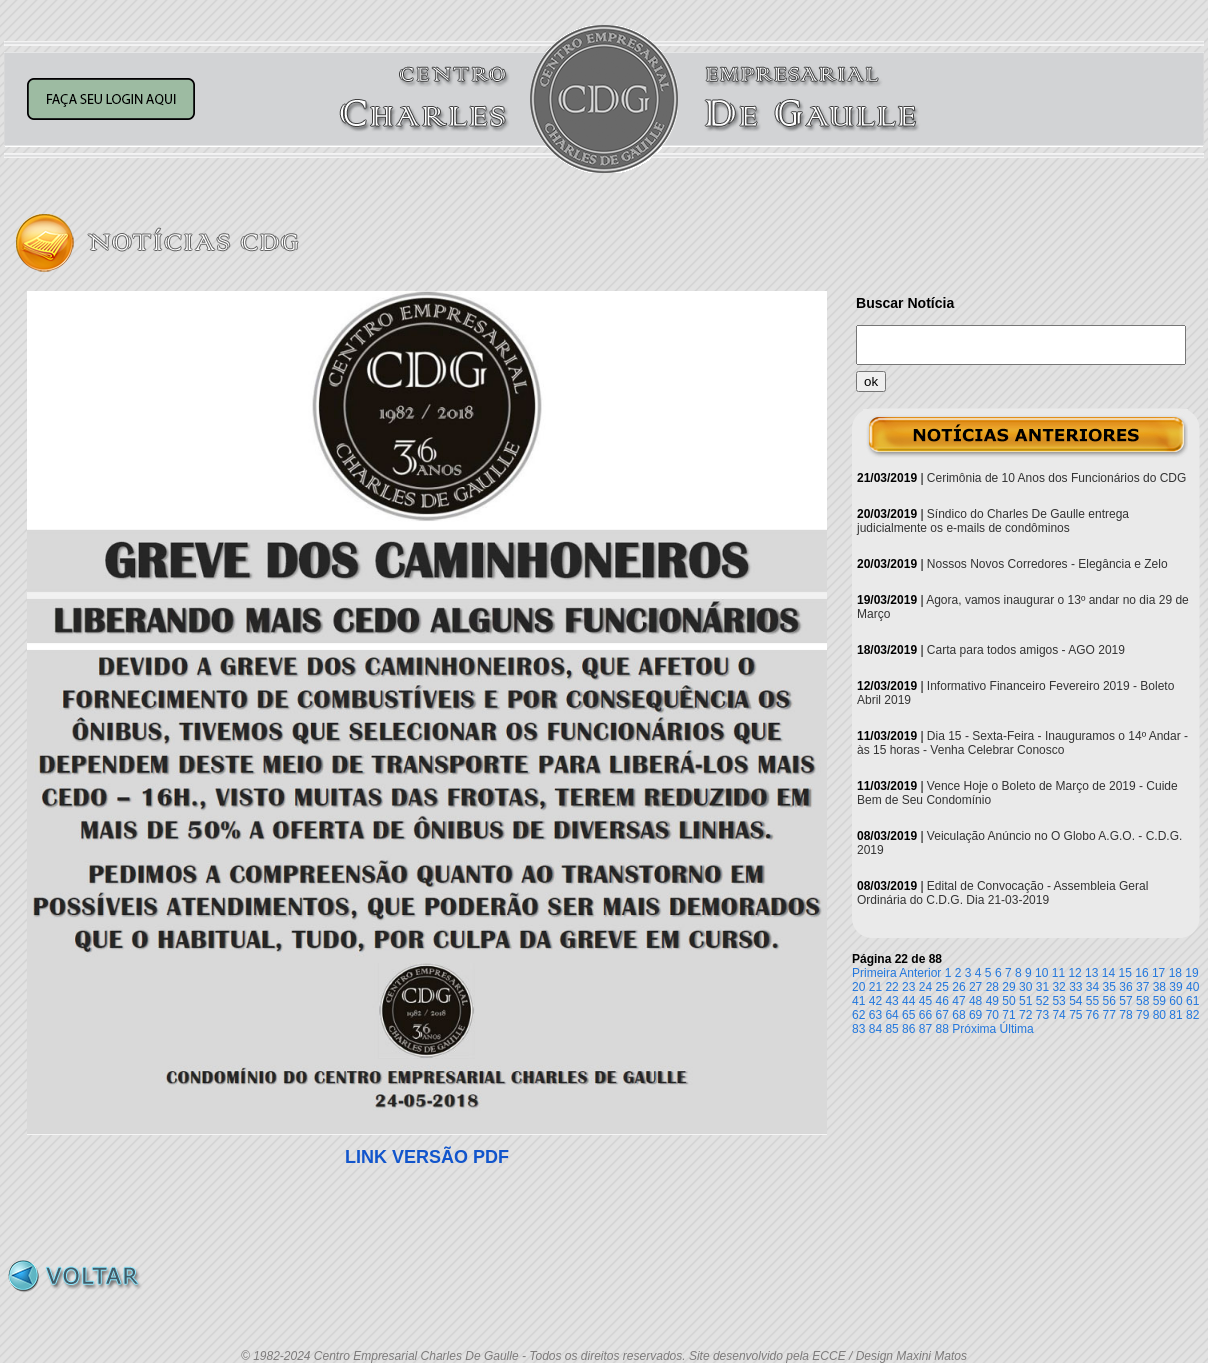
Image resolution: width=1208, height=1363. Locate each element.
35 (1109, 987)
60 (1175, 1001)
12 (1074, 973)
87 (925, 1029)
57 (1125, 1001)
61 (1192, 1001)
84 (875, 1029)
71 (1008, 1015)
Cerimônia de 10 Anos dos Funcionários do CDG (1056, 478)
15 (1125, 973)
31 (1042, 987)
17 (1158, 973)
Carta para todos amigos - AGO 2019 (1026, 650)
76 (1092, 1015)
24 (925, 987)
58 (1142, 1001)
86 (908, 1029)
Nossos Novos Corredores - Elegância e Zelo (1047, 564)
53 (1058, 1001)
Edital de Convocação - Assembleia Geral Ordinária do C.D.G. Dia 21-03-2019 (1002, 893)
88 (942, 1029)
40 (1192, 987)
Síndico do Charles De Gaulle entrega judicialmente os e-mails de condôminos (993, 521)
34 (1092, 987)
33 (1075, 987)
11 (1058, 973)
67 (942, 1015)
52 (1042, 1001)
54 (1075, 1001)
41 (858, 1001)
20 (858, 987)
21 (875, 987)
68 (958, 1015)
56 (1109, 1001)
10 (1041, 973)
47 (958, 1001)
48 (975, 1001)
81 (1175, 1015)
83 (858, 1029)
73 (1042, 1015)
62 (858, 1015)
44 (908, 1001)
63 (875, 1015)
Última (1017, 1029)
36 (1125, 987)
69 (975, 1015)
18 (1175, 973)
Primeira (874, 973)
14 (1108, 973)
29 (1008, 987)
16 (1141, 973)
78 (1125, 1015)
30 (1025, 987)
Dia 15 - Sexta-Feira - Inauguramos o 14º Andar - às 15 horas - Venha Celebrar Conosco (1022, 743)
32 (1058, 987)
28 (992, 987)
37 (1142, 987)
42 (875, 1001)
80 (1159, 1015)
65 (908, 1015)
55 (1092, 1001)
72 (1025, 1015)
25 (942, 987)
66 (925, 1015)
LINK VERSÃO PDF (427, 1157)
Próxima (974, 1029)
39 (1175, 987)
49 (992, 1001)
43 (891, 1001)
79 (1142, 1015)
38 (1159, 987)
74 (1058, 1015)
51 (1025, 1001)
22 (891, 987)
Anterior (920, 973)
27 (975, 987)
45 (925, 1001)
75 (1075, 1015)
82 (1192, 1015)
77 (1109, 1015)
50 (1008, 1001)
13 (1091, 973)
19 (1191, 973)
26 (958, 987)
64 (891, 1015)
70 (992, 1015)
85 (891, 1029)
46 (942, 1001)
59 (1159, 1001)
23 (908, 987)
